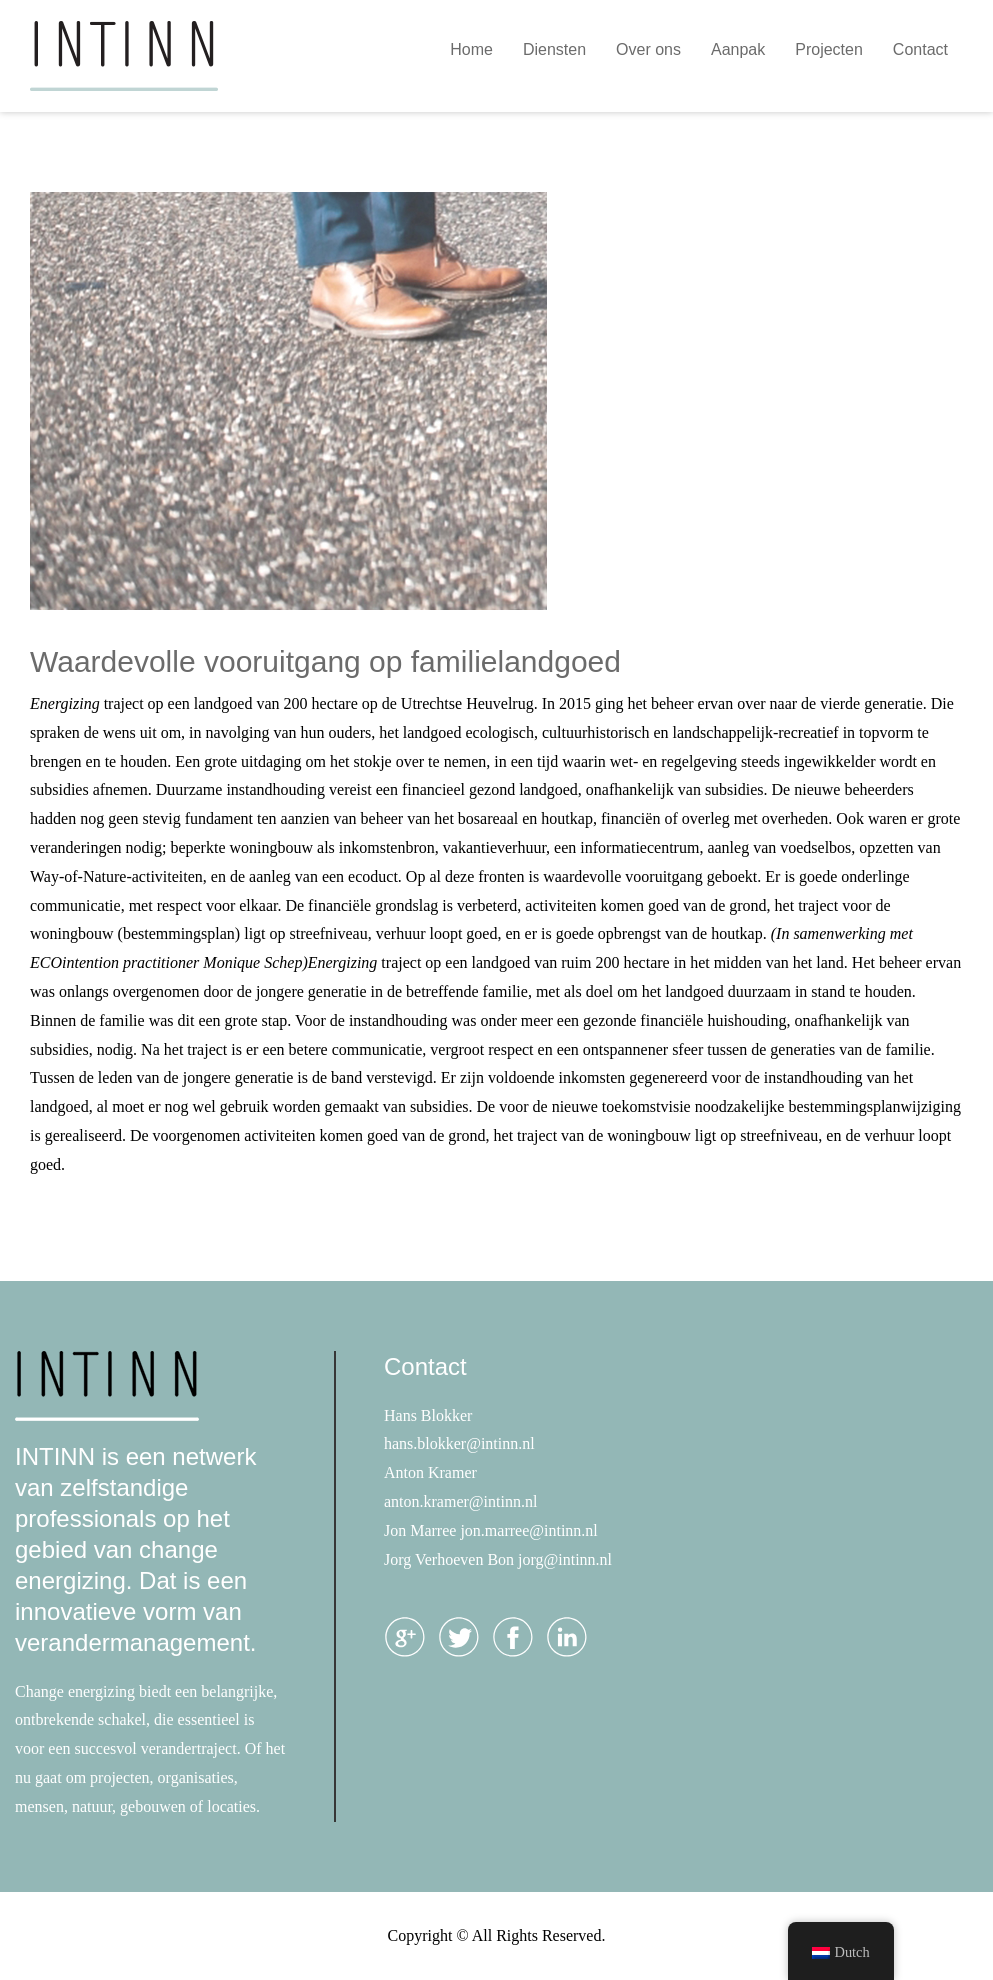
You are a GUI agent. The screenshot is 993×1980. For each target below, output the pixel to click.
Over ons (648, 49)
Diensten (554, 49)
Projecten (829, 49)
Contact (920, 49)
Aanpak (738, 49)
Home (471, 49)
